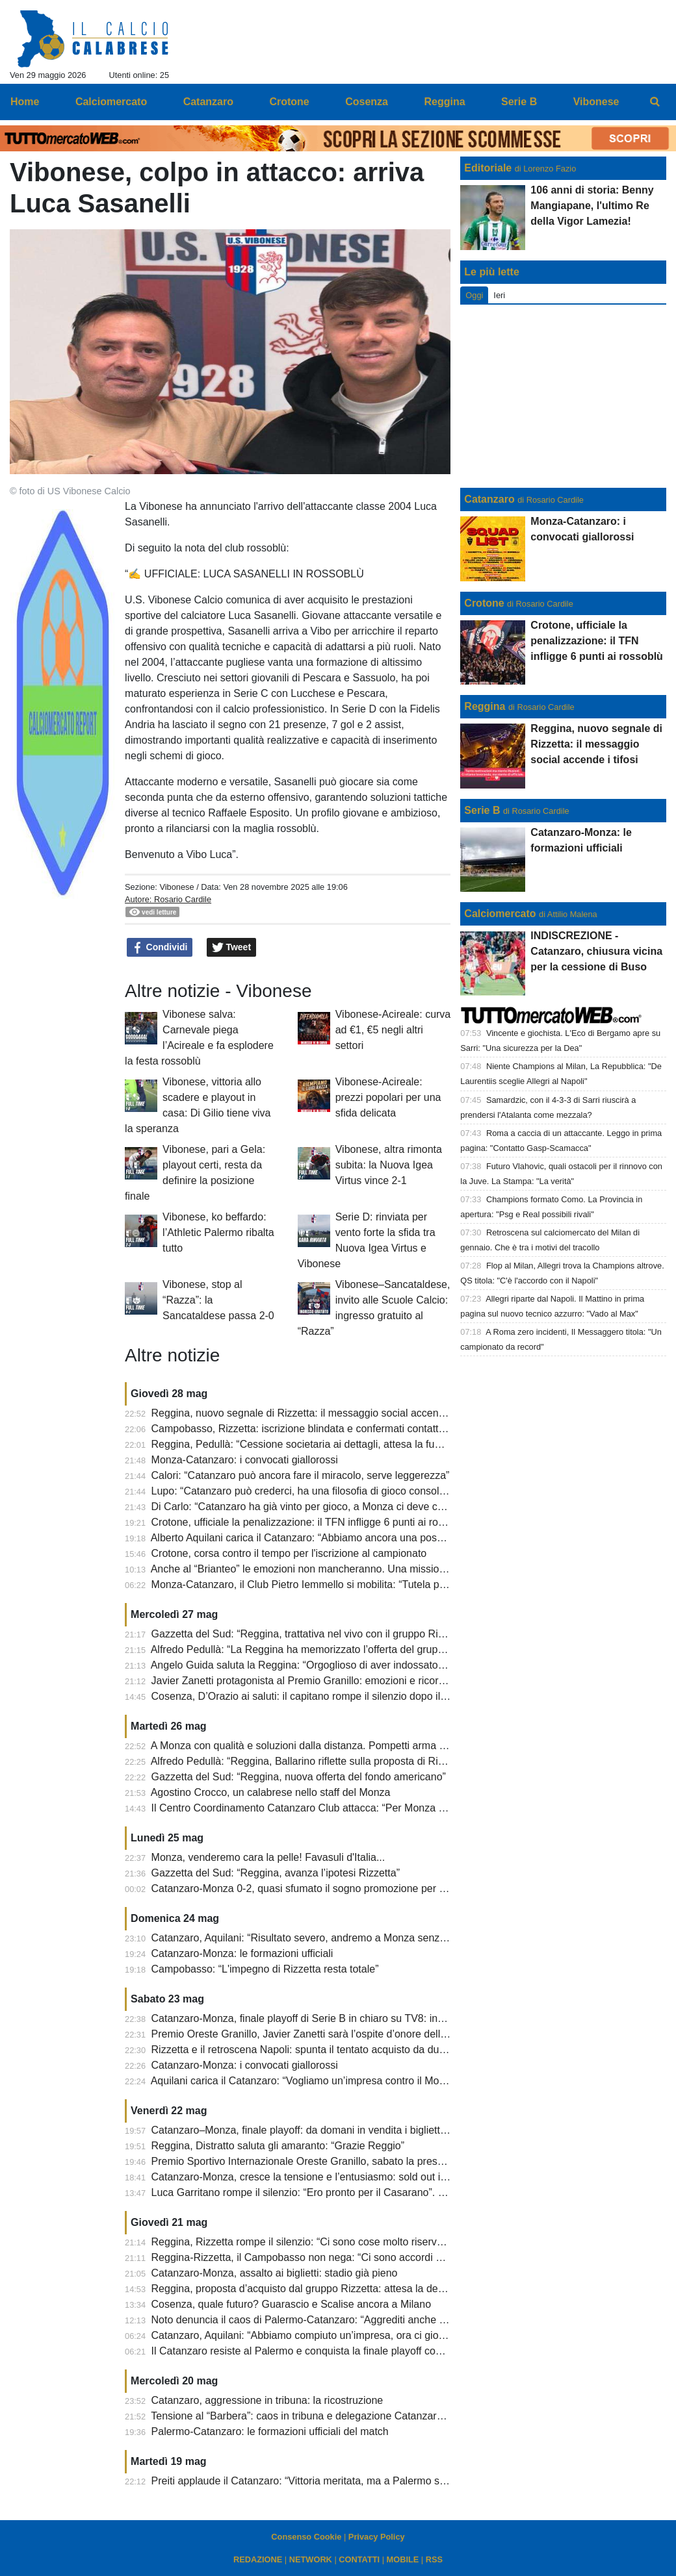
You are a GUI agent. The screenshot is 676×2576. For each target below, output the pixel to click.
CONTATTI (359, 2559)
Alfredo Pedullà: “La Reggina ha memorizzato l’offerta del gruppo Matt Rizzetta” (334, 1649)
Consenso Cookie (306, 2537)
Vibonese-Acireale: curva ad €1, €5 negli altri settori (393, 1030)
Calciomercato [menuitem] (111, 101)
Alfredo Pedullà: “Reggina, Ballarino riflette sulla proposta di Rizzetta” (310, 1761)
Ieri (499, 295)
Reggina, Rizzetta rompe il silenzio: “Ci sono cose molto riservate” (303, 2241)
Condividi (160, 947)
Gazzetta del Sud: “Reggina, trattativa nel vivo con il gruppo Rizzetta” (310, 1633)
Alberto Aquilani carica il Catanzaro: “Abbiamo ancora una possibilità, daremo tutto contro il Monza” (379, 1537)
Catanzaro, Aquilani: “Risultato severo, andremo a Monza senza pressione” (324, 1937)
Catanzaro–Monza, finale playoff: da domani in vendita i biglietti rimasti (313, 2130)
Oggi (474, 295)
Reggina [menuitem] (444, 101)
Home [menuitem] (24, 101)
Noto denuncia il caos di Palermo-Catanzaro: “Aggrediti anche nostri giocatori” (330, 2319)
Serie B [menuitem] (519, 101)
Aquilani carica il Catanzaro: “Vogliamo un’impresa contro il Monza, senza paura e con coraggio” (372, 2080)
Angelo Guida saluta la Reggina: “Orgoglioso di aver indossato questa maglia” (330, 1665)
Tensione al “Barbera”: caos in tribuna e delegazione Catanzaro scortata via (325, 2415)
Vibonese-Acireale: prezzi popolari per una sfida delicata (388, 1097)
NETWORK (310, 2559)
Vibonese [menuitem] (596, 101)
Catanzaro (489, 499)
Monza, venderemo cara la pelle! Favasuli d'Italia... (268, 1857)
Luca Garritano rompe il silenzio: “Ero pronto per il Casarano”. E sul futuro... (325, 2192)
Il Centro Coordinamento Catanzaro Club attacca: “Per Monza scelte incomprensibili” (346, 1807)
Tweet (232, 947)
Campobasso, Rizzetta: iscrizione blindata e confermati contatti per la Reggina (331, 1428)
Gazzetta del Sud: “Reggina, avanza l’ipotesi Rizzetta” (275, 1872)
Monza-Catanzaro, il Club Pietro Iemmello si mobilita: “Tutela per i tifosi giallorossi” (341, 1584)
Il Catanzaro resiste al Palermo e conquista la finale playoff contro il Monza (323, 2350)
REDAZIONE (257, 2559)
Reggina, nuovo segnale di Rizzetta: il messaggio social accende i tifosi (315, 1413)
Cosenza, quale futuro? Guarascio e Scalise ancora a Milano (291, 2304)
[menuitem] (655, 102)
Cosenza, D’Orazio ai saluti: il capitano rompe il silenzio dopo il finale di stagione (336, 1696)
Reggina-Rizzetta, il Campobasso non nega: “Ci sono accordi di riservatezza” (328, 2257)
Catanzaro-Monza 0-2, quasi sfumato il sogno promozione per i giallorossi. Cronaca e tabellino (368, 1888)
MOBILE (403, 2559)
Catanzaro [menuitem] (208, 101)
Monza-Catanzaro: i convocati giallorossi (244, 1459)
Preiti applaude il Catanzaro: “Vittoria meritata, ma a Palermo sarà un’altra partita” (339, 2480)
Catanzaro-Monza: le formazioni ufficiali (242, 1953)
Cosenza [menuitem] (366, 101)
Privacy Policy (376, 2537)
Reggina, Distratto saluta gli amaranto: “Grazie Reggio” (278, 2145)
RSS (434, 2559)
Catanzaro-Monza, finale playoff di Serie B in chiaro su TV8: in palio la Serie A (330, 2018)
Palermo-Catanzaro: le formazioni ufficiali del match (270, 2431)
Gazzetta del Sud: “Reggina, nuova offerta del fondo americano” (298, 1776)
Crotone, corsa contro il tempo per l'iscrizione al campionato (289, 1553)
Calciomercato (500, 913)
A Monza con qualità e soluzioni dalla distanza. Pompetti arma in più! (309, 1745)
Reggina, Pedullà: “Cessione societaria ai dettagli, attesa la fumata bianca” (323, 1444)
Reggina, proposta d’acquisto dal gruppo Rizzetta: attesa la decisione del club (330, 2288)
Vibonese (176, 887)
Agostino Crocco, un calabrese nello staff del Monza (271, 1792)
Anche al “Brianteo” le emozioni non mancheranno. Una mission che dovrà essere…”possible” (367, 1568)
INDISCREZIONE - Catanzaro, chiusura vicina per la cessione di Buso (596, 951)
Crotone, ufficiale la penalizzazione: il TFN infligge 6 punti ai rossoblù (310, 1522)
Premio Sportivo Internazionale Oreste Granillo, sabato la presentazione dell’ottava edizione (362, 2161)
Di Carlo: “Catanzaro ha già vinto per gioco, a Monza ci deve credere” (311, 1506)
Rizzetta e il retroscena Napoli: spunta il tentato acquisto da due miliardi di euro (333, 2049)
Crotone (484, 603)
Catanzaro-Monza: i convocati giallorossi (244, 2065)
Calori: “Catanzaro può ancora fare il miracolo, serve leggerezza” (300, 1475)
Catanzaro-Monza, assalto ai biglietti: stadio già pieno (274, 2273)
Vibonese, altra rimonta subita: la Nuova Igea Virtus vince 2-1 (388, 1165)
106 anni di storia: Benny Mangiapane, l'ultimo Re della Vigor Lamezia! (591, 205)
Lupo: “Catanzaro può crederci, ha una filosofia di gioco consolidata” (308, 1490)
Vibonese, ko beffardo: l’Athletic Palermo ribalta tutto (218, 1232)
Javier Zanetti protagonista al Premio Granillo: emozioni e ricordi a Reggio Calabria (342, 1680)
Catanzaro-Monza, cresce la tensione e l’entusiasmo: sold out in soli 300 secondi (337, 2176)
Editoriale (488, 167)
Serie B (482, 810)
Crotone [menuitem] (289, 101)
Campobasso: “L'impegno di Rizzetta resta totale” (265, 1969)
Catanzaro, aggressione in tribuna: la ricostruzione (267, 2400)
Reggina (484, 706)
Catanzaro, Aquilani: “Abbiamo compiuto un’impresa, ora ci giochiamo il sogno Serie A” (351, 2335)
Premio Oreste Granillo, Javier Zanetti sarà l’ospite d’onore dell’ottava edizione (332, 2033)
